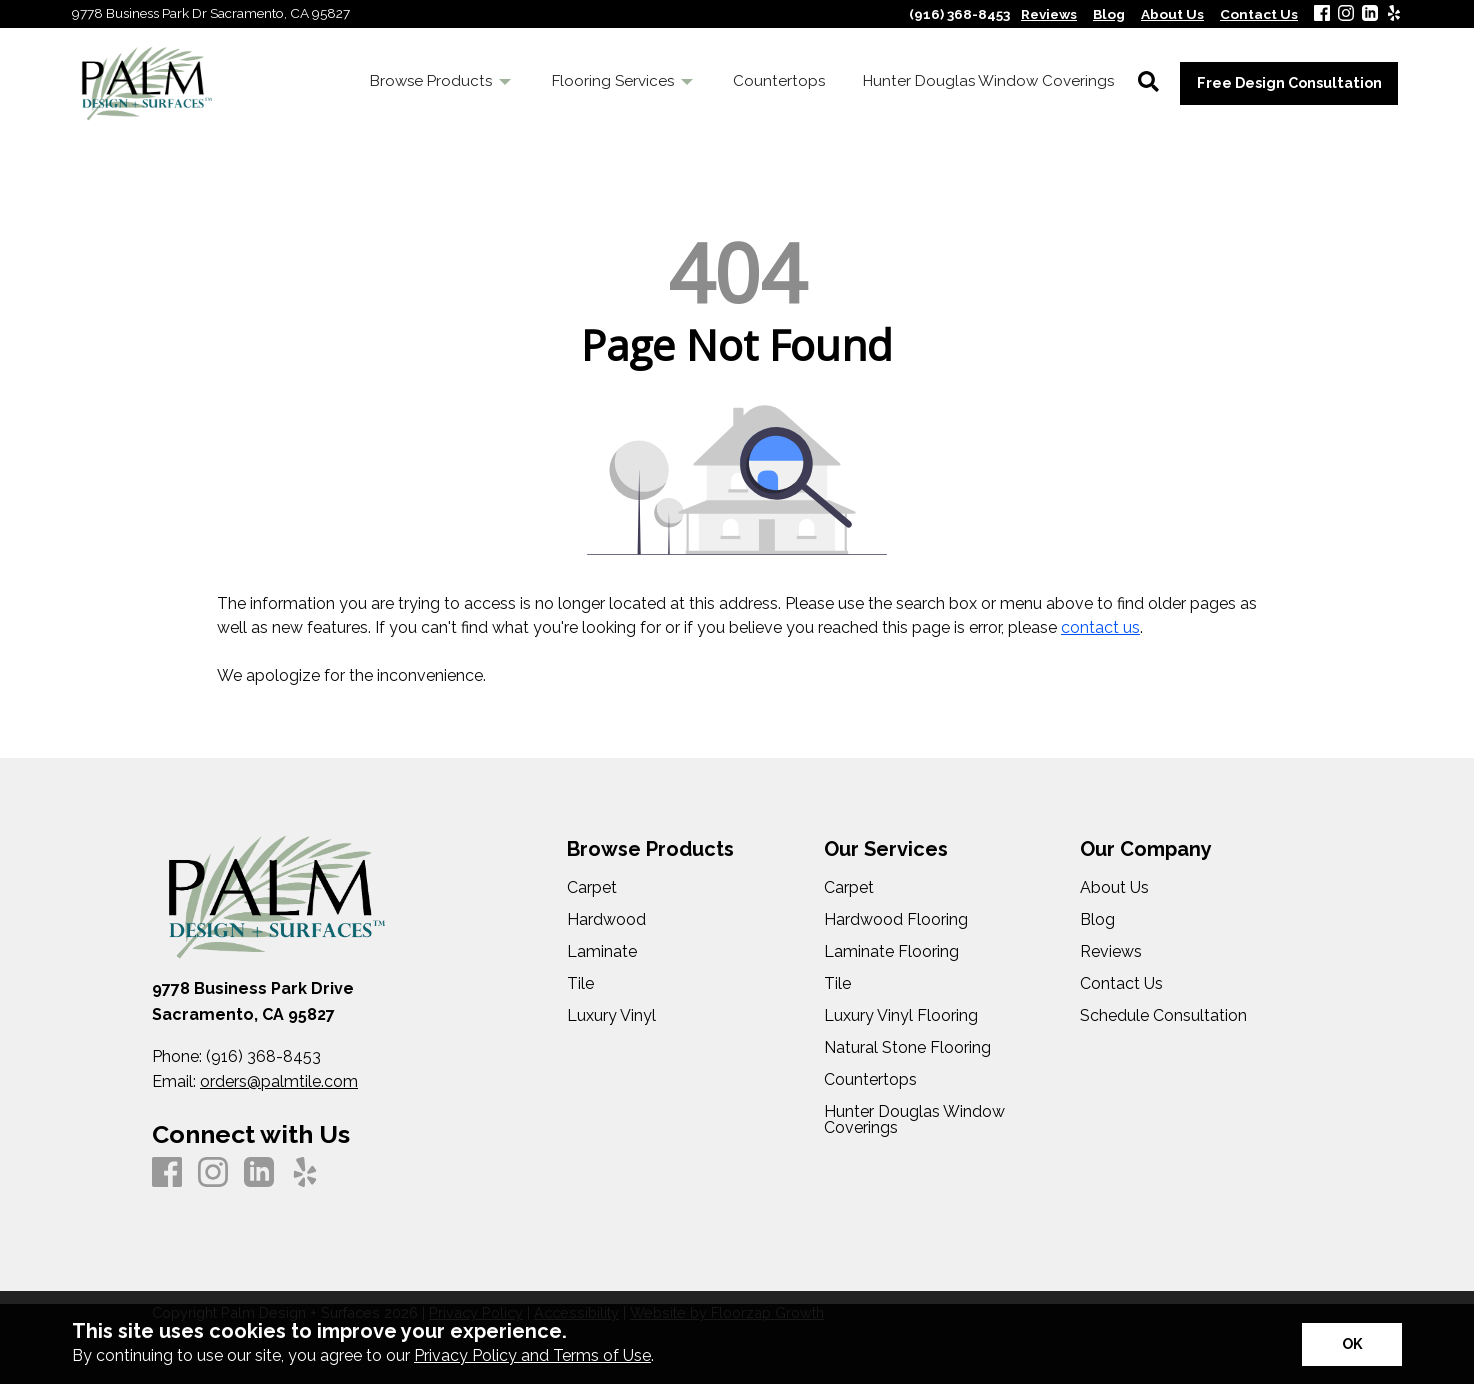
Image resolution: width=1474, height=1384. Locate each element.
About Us (1114, 888)
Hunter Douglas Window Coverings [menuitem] (988, 81)
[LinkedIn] (1370, 14)
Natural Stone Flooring (907, 1048)
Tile (580, 984)
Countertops (870, 1080)
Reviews (1111, 952)
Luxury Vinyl (611, 1016)
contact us (1100, 627)
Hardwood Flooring (896, 920)
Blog (1097, 920)
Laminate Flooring (891, 952)
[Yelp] (1394, 14)
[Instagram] (1346, 14)
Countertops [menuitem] (779, 81)
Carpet (592, 888)
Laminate (602, 952)
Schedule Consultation (1163, 1016)
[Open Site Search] (1148, 83)
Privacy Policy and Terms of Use (532, 1355)
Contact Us (1121, 984)
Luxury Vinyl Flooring (901, 1016)
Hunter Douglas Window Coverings (914, 1120)
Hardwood (606, 920)
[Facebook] (1322, 14)
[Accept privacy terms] (1352, 1344)
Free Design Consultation (1289, 82)
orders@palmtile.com (279, 1081)
